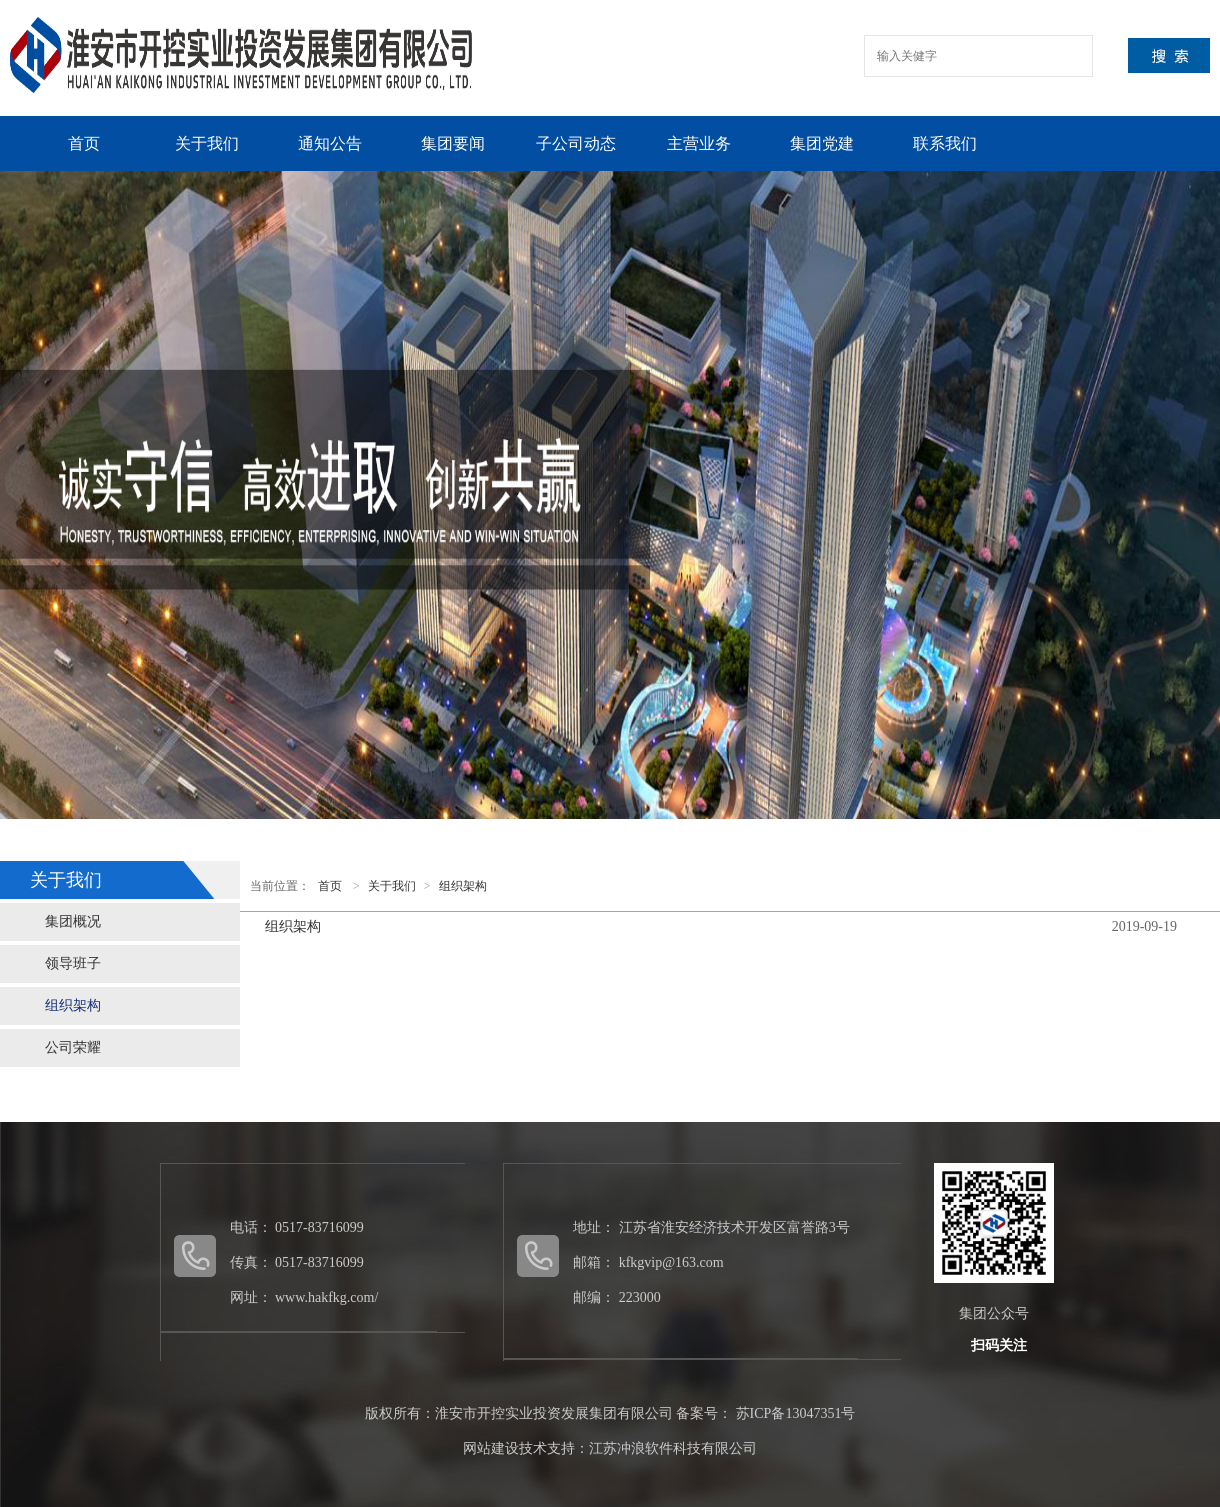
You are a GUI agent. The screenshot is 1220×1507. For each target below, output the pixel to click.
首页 (84, 143)
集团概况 (73, 921)
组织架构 (73, 1005)
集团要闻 (453, 143)
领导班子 (73, 963)
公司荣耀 (73, 1047)
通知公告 (330, 143)
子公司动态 (576, 143)
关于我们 (207, 143)
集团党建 (822, 143)
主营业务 (699, 143)
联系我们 (945, 143)
